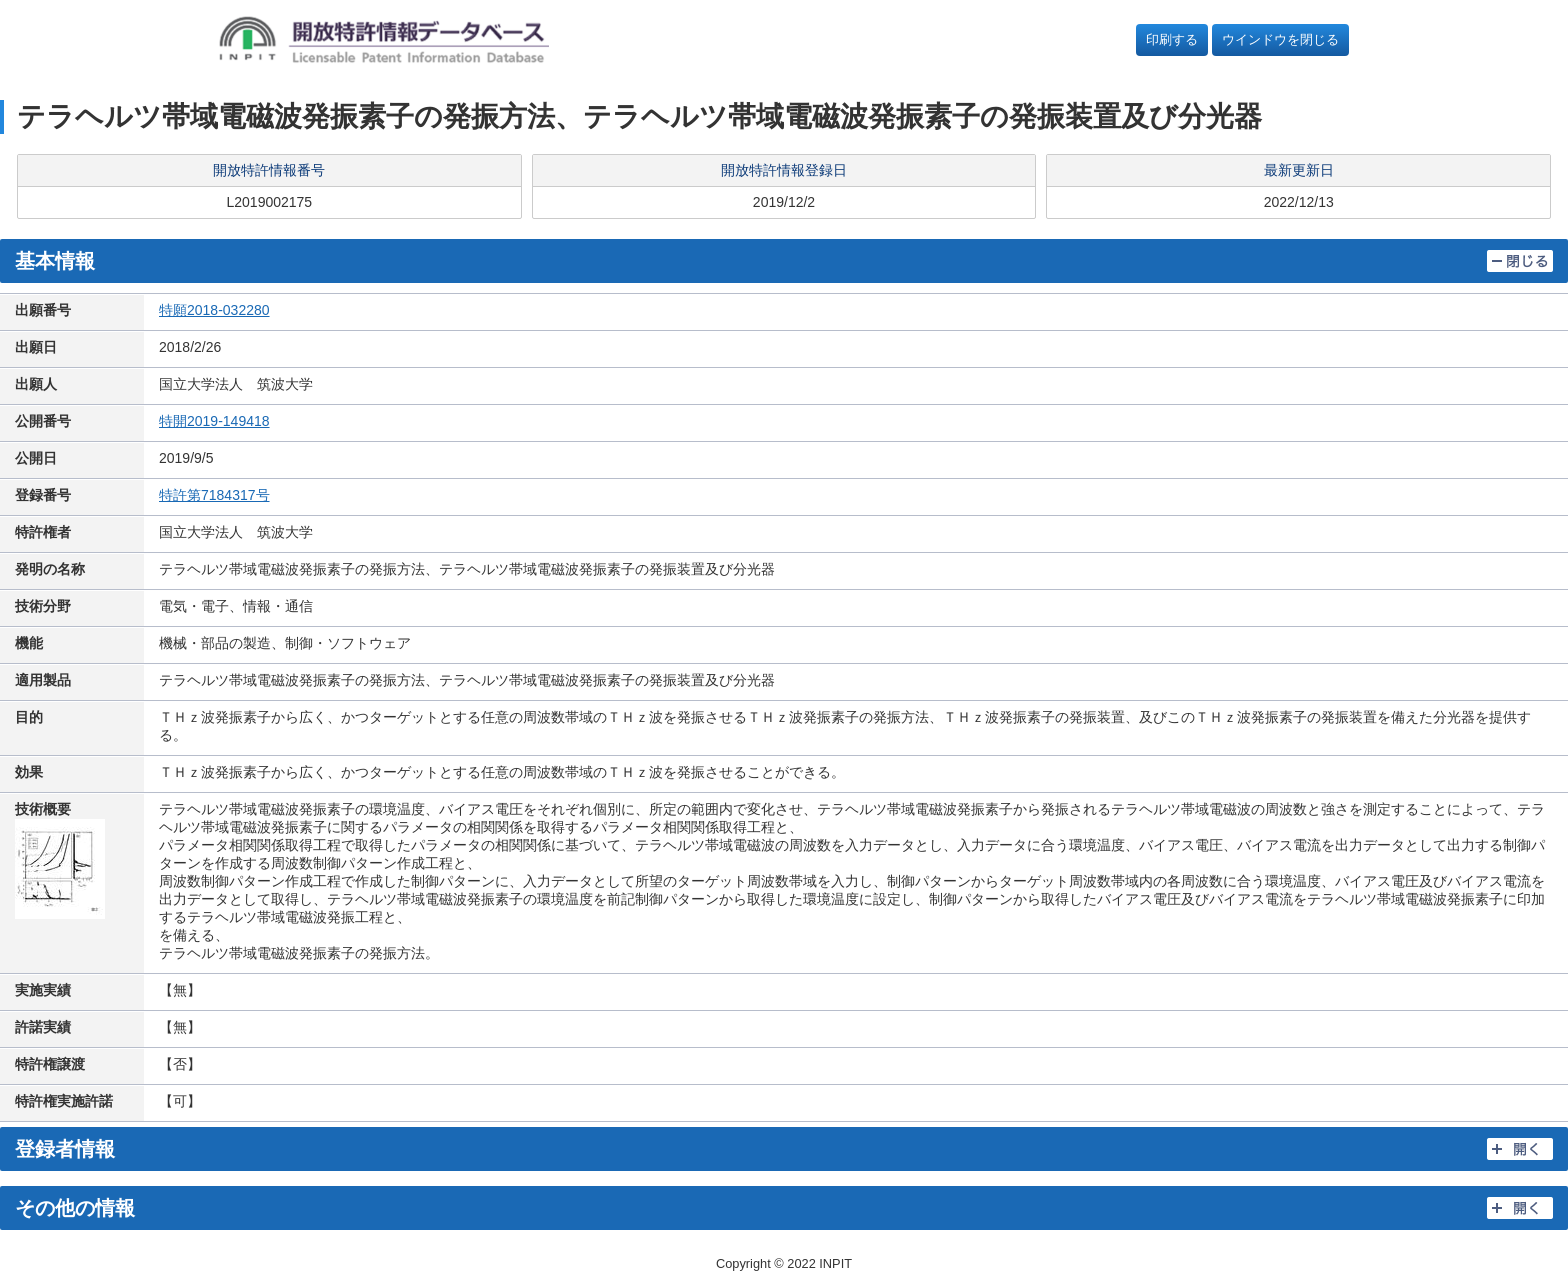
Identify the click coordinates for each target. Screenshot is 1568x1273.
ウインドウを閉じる (1280, 39)
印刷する (1172, 39)
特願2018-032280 (214, 310)
